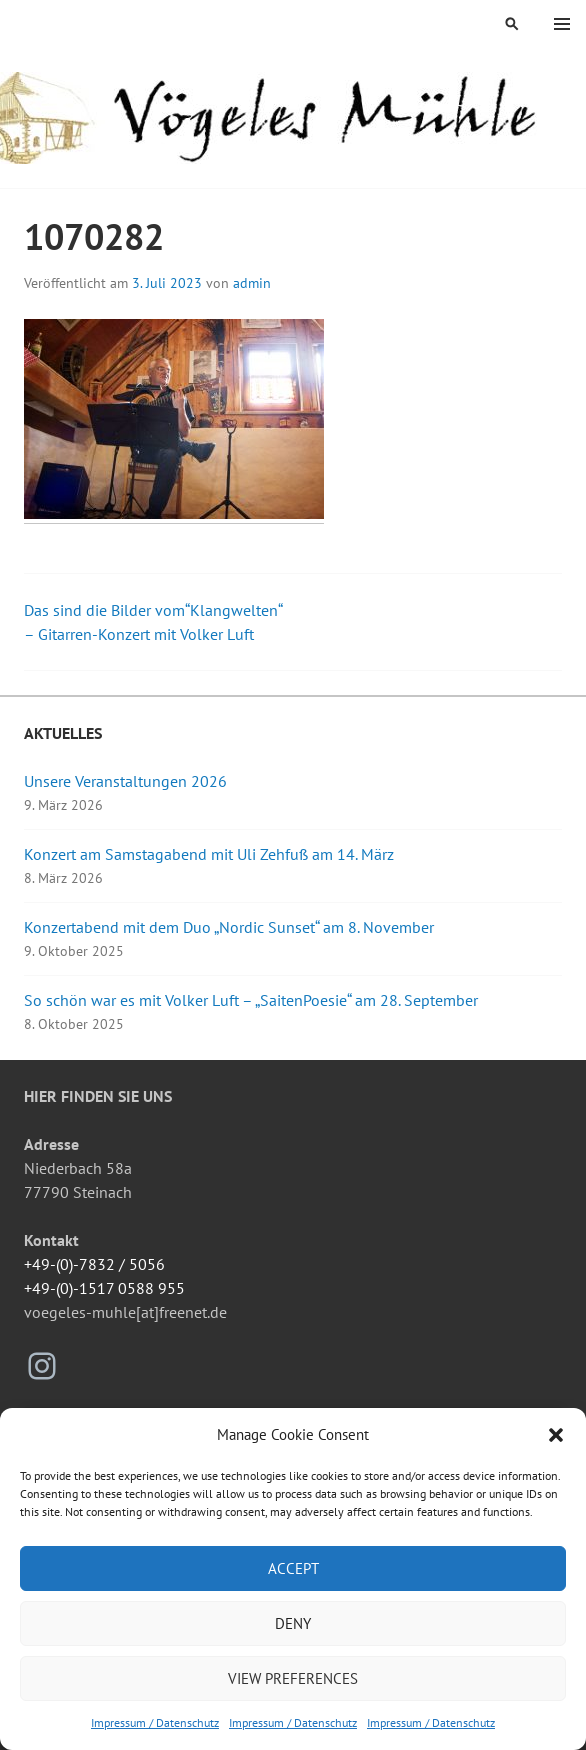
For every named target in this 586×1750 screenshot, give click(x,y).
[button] (556, 1435)
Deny (293, 1623)
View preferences (293, 1678)
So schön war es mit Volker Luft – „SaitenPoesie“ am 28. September (251, 1000)
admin (252, 283)
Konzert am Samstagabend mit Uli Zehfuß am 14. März (209, 854)
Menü (562, 24)
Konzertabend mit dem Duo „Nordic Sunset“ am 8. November (229, 927)
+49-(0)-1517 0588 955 (104, 1288)
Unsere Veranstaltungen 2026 (125, 781)
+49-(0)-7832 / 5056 (94, 1264)
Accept (293, 1568)
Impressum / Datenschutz (155, 1722)
